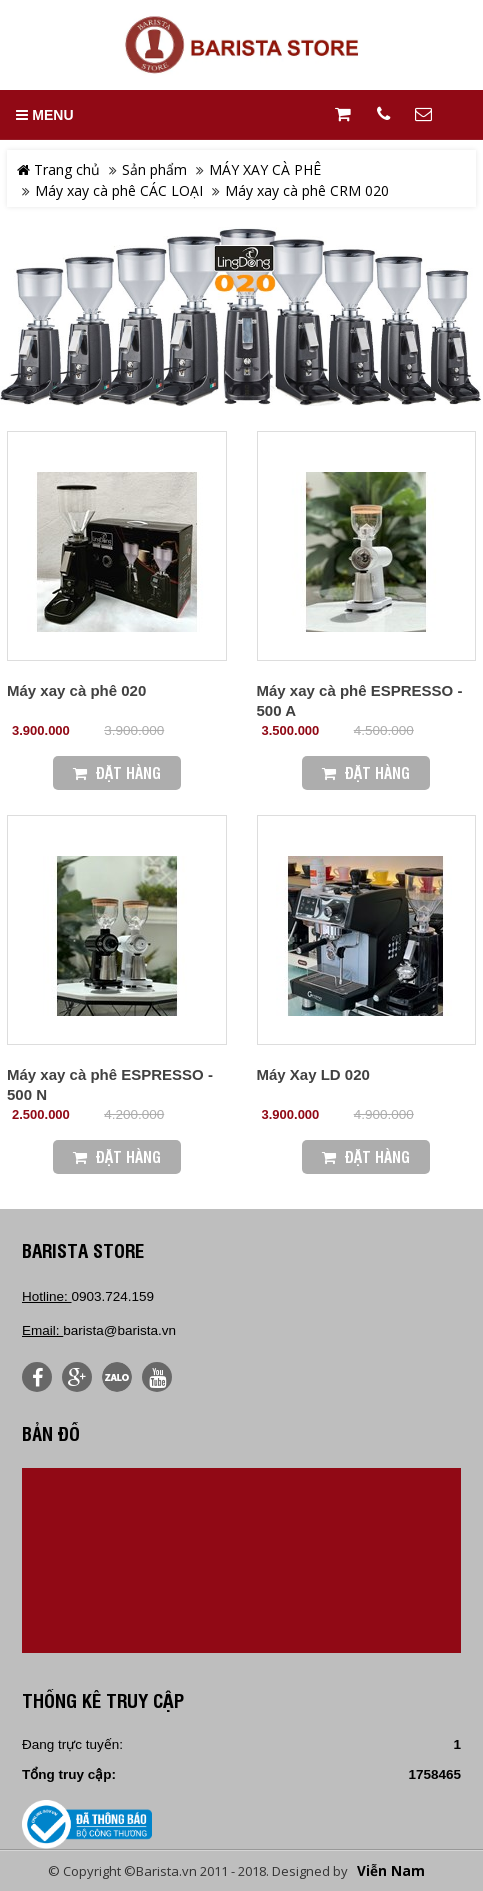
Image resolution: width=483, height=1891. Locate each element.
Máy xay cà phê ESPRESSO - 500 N (110, 1084)
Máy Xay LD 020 (313, 1074)
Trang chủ (58, 169)
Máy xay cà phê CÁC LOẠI (119, 190)
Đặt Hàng (117, 772)
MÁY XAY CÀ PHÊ (265, 169)
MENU (44, 115)
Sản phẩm (154, 169)
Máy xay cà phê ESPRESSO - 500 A (360, 700)
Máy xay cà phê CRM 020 (307, 190)
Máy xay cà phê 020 (76, 690)
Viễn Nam (391, 1871)
